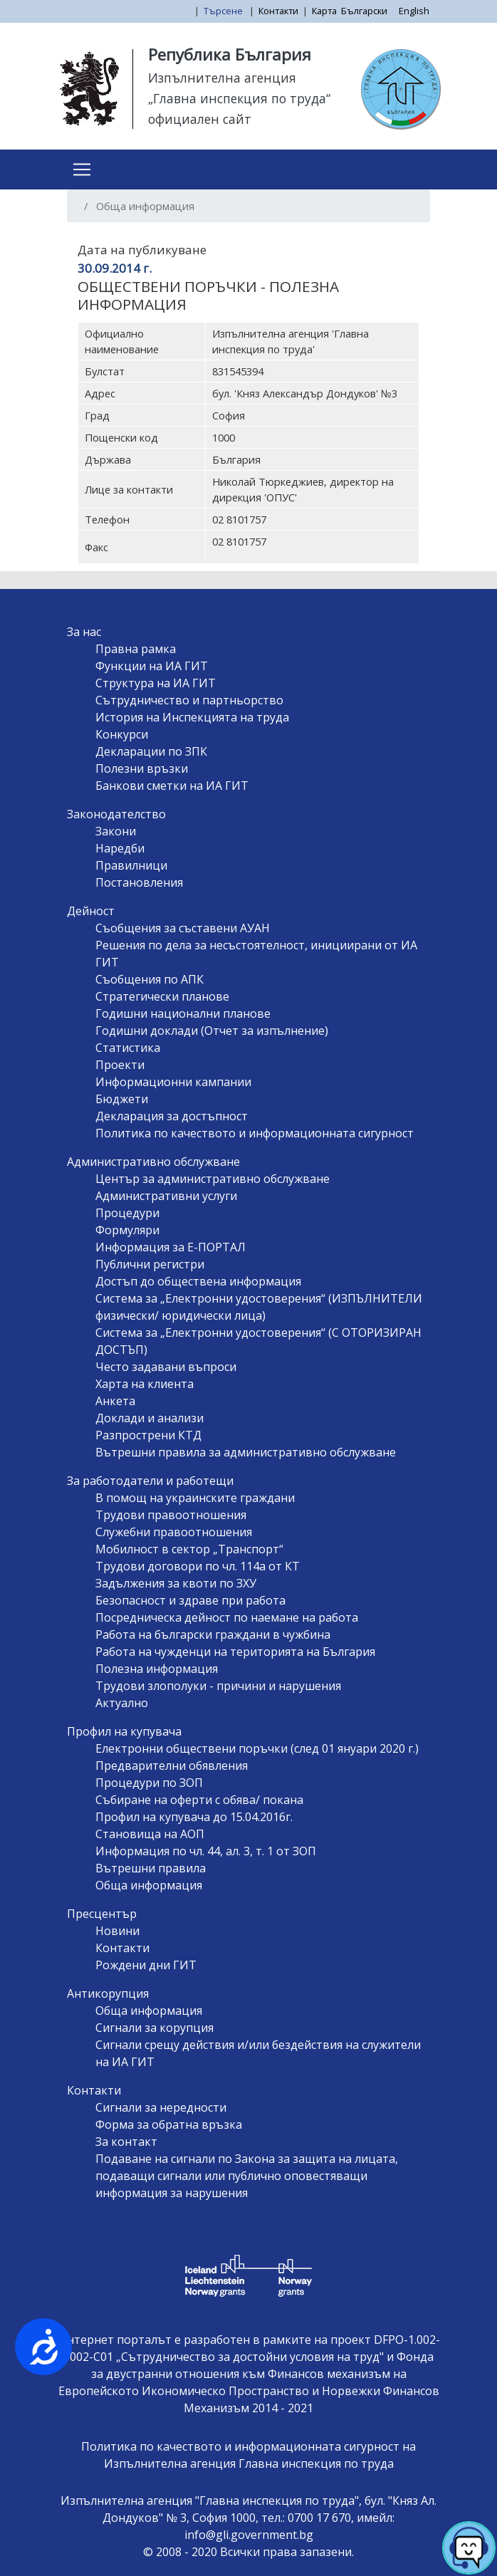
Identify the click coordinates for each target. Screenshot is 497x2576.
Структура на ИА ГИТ (155, 683)
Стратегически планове (162, 996)
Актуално (121, 1703)
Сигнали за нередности (160, 2107)
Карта (324, 10)
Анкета (115, 1401)
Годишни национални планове (183, 1013)
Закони (115, 831)
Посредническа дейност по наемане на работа (226, 1617)
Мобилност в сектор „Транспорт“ (189, 1549)
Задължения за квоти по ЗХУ (175, 1583)
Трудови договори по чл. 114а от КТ (197, 1566)
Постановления (139, 882)
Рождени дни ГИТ (146, 1965)
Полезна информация (156, 1669)
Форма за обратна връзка (168, 2124)
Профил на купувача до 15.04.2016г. (194, 1817)
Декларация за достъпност (171, 1116)
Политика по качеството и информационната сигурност (254, 1133)
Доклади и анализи (149, 1418)
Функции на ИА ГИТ (151, 666)
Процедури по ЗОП (149, 1782)
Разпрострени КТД (148, 1435)
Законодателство (116, 814)
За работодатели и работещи (150, 1480)
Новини (117, 1931)
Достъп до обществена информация (198, 1281)
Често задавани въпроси (165, 1367)
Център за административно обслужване (212, 1179)
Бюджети (121, 1099)
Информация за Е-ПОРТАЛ (170, 1247)
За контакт (126, 2141)
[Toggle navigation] (82, 169)
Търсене (224, 10)
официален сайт (199, 118)
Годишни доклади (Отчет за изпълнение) (211, 1030)
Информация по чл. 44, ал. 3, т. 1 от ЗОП (205, 1851)
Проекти (120, 1065)
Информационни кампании (173, 1082)
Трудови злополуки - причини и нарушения (218, 1686)
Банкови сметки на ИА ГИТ (171, 785)
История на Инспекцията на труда (192, 717)
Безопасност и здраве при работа (190, 1600)
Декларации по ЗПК (151, 751)
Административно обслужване (153, 1161)
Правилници (131, 865)
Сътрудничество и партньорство (189, 700)
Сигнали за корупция (154, 2027)
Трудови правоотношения (170, 1515)
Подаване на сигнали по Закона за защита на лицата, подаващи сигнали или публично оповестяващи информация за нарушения (246, 2176)
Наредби (120, 848)
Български (364, 10)
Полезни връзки (141, 768)
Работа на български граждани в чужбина (212, 1634)
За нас (84, 632)
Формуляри (127, 1230)
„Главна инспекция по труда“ (239, 98)
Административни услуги (166, 1196)
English (414, 10)
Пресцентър (102, 1913)
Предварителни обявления (171, 1765)
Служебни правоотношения (173, 1532)
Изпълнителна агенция (222, 77)
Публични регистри (149, 1264)
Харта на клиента (144, 1384)
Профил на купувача (124, 1731)
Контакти (278, 10)
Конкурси (121, 734)
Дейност (91, 911)
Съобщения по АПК (149, 979)
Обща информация (148, 1885)
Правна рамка (135, 649)
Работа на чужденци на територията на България (235, 1651)
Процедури (127, 1213)
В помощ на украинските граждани (195, 1498)
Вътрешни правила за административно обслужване (245, 1452)
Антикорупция (108, 1993)
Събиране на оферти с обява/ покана (199, 1800)
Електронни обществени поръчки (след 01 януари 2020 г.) (257, 1748)
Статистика (127, 1047)
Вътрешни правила (150, 1868)
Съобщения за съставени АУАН (182, 928)
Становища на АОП (149, 1834)
